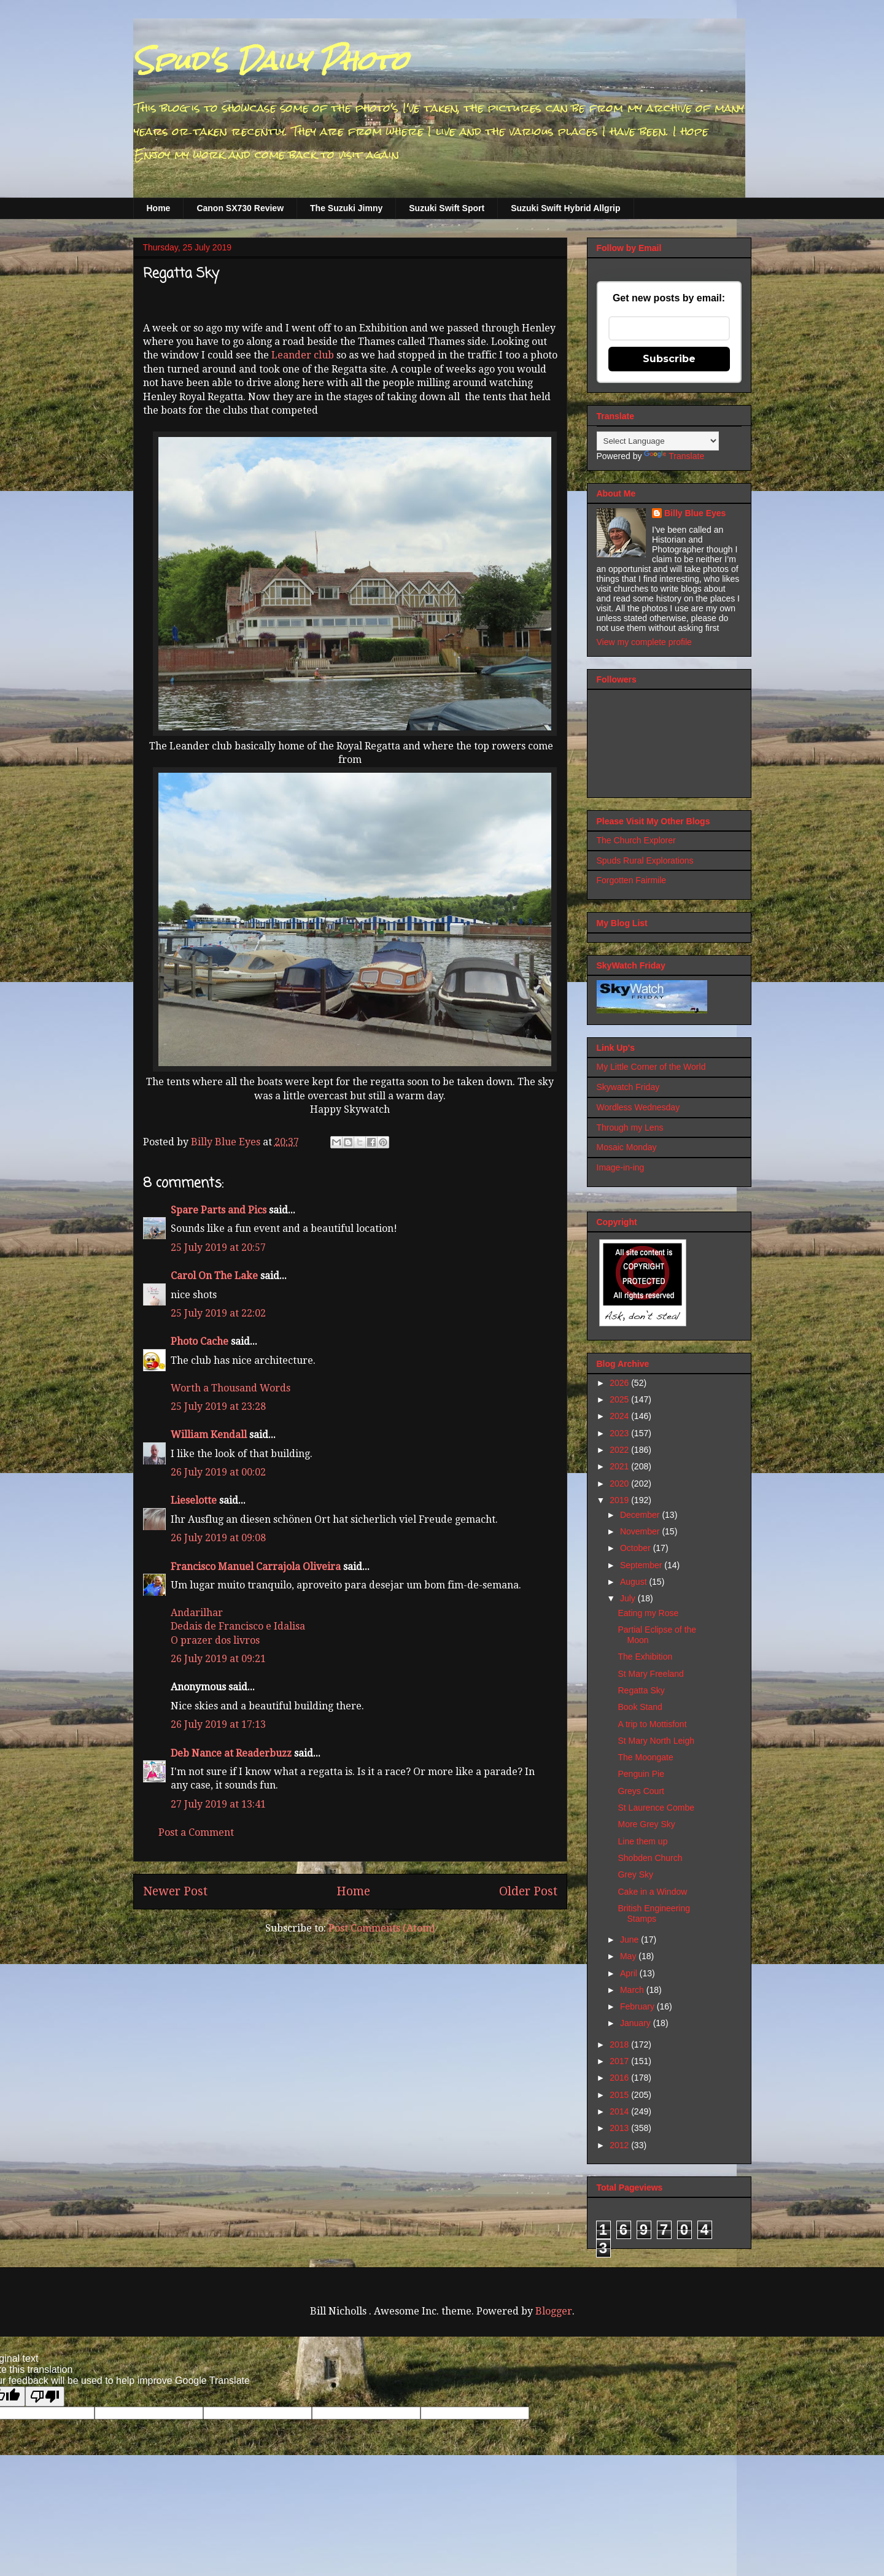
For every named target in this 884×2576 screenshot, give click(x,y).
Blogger (553, 2311)
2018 (620, 2044)
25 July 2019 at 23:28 (218, 1406)
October (636, 1548)
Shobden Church (650, 1858)
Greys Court (641, 1791)
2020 (620, 1483)
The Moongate (645, 1757)
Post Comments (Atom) (381, 1928)
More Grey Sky (646, 1824)
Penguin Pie (641, 1774)
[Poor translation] (44, 2396)
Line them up (642, 1841)
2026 (620, 1383)
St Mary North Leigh (656, 1741)
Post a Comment (196, 1832)
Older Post (528, 1891)
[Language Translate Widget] (658, 441)
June (630, 1939)
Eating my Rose (648, 1613)
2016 (620, 2078)
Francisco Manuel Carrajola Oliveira (256, 1566)
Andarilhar (197, 1613)
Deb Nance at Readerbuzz (231, 1753)
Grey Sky (635, 1874)
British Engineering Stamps (654, 1913)
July (629, 1598)
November (641, 1531)
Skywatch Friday (628, 1087)
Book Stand (640, 1707)
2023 (620, 1433)
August (634, 1582)
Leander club (303, 355)
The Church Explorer (636, 840)
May (629, 1956)
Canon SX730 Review (240, 208)
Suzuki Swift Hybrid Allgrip (565, 208)
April (630, 1973)
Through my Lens (630, 1127)
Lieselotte (194, 1500)
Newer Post (175, 1891)
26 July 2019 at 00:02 (218, 1472)
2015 (620, 2095)
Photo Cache (199, 1341)
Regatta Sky (641, 1690)
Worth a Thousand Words (230, 1388)
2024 (620, 1416)
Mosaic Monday (627, 1147)
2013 (620, 2128)
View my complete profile (644, 642)
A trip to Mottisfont (652, 1724)
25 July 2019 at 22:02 (218, 1313)
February (638, 2006)
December (641, 1515)
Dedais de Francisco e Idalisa (238, 1626)
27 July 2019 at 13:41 (218, 1804)
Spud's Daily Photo (270, 61)
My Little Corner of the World (651, 1067)
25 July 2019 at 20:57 (218, 1247)
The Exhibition (645, 1656)
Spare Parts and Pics (218, 1210)
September (642, 1565)
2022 (620, 1450)
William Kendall (209, 1435)
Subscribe (669, 359)
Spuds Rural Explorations (645, 860)
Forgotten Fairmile (632, 880)
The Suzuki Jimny (346, 208)
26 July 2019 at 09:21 (218, 1659)
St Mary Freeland (650, 1674)
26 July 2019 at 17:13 (218, 1724)
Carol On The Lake (214, 1276)
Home (159, 208)
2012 (620, 2145)
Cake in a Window (652, 1892)
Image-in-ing (621, 1167)
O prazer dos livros (215, 1640)
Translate (674, 456)
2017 (620, 2061)
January (636, 2023)
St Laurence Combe (656, 1807)
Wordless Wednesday (638, 1107)
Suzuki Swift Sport (446, 208)
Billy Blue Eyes (695, 513)
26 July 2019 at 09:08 (218, 1538)
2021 (620, 1466)
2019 (620, 1500)
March (633, 1990)
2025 (620, 1399)
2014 (620, 2111)
